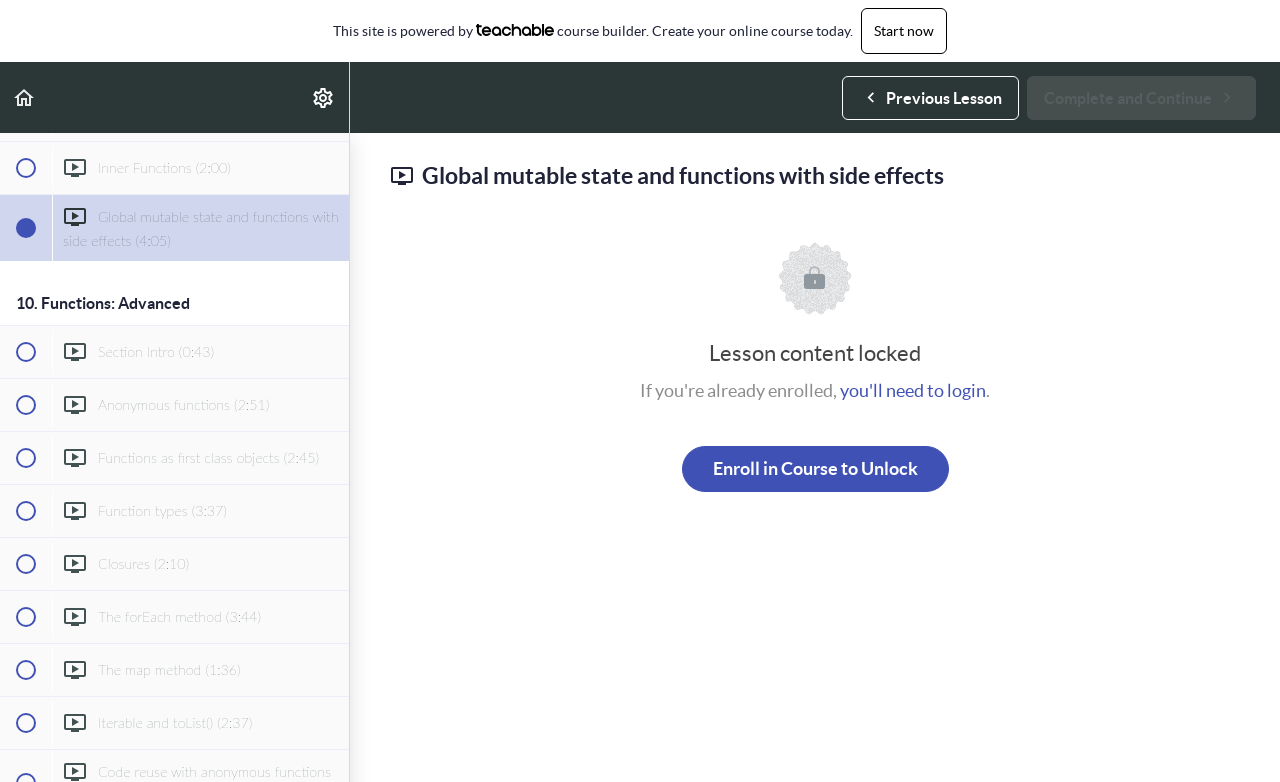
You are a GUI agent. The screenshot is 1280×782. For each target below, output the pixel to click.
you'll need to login (913, 390)
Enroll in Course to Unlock (815, 468)
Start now (904, 31)
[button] (25, 97)
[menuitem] (324, 97)
